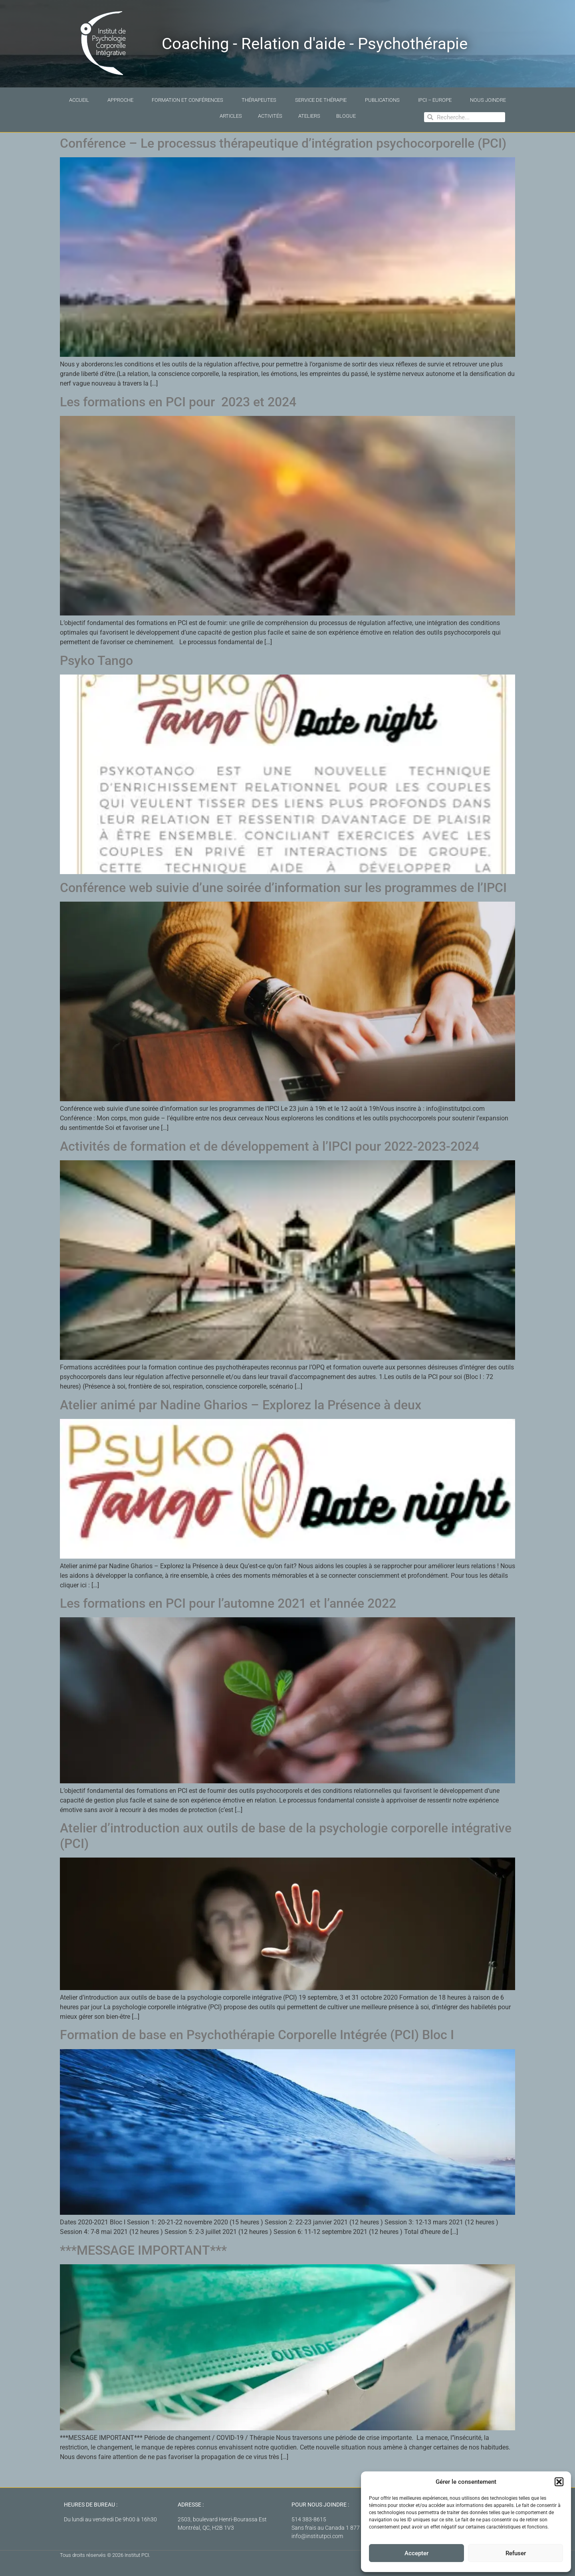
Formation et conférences (187, 100)
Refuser (516, 2553)
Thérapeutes (259, 100)
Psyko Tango (96, 660)
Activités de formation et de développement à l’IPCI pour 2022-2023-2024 (271, 1146)
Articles (231, 116)
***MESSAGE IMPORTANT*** (143, 2250)
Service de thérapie (321, 100)
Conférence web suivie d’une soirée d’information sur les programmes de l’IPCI (283, 887)
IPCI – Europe (435, 100)
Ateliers (309, 116)
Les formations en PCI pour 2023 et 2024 (178, 402)
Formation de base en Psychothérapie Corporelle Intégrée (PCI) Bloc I (257, 2034)
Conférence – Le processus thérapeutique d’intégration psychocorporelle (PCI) (283, 143)
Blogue (346, 116)
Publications (382, 100)
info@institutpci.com (317, 2536)
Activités (270, 116)
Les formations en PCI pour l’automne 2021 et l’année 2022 (228, 1603)
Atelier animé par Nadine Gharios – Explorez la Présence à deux (240, 1405)
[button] (559, 2482)
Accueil (79, 100)
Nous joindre (488, 100)
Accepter (416, 2553)
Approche (120, 100)
